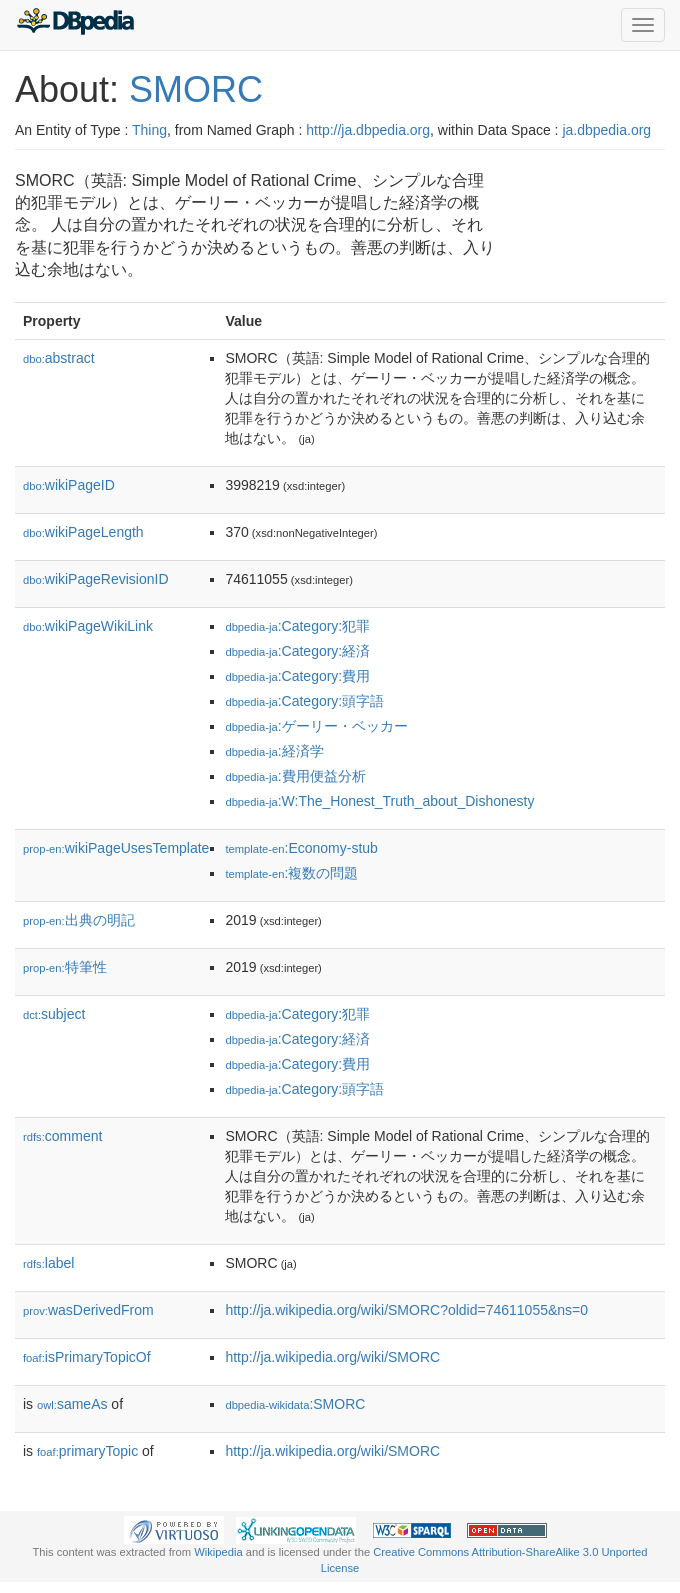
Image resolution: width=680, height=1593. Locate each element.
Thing (149, 130)
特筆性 (65, 967)
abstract (59, 358)
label (48, 1263)
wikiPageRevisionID (96, 579)
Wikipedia (218, 1552)
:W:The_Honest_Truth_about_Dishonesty (379, 801)
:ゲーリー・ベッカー (316, 726)
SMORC (196, 89)
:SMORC (295, 1404)
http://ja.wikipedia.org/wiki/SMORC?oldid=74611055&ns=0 (406, 1310)
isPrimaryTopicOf (87, 1357)
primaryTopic (87, 1451)
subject (54, 1014)
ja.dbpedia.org (606, 130)
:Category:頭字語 (304, 701)
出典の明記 (79, 920)
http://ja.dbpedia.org (368, 130)
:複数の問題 (291, 873)
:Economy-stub (301, 848)
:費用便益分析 (295, 776)
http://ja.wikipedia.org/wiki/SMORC (332, 1357)
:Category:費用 (297, 676)
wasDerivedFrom (88, 1310)
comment (62, 1136)
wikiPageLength (83, 532)
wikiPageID (69, 485)
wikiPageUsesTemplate (116, 848)
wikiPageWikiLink (88, 626)
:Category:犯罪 (297, 626)
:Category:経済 (297, 651)
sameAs (72, 1404)
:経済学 (274, 751)
